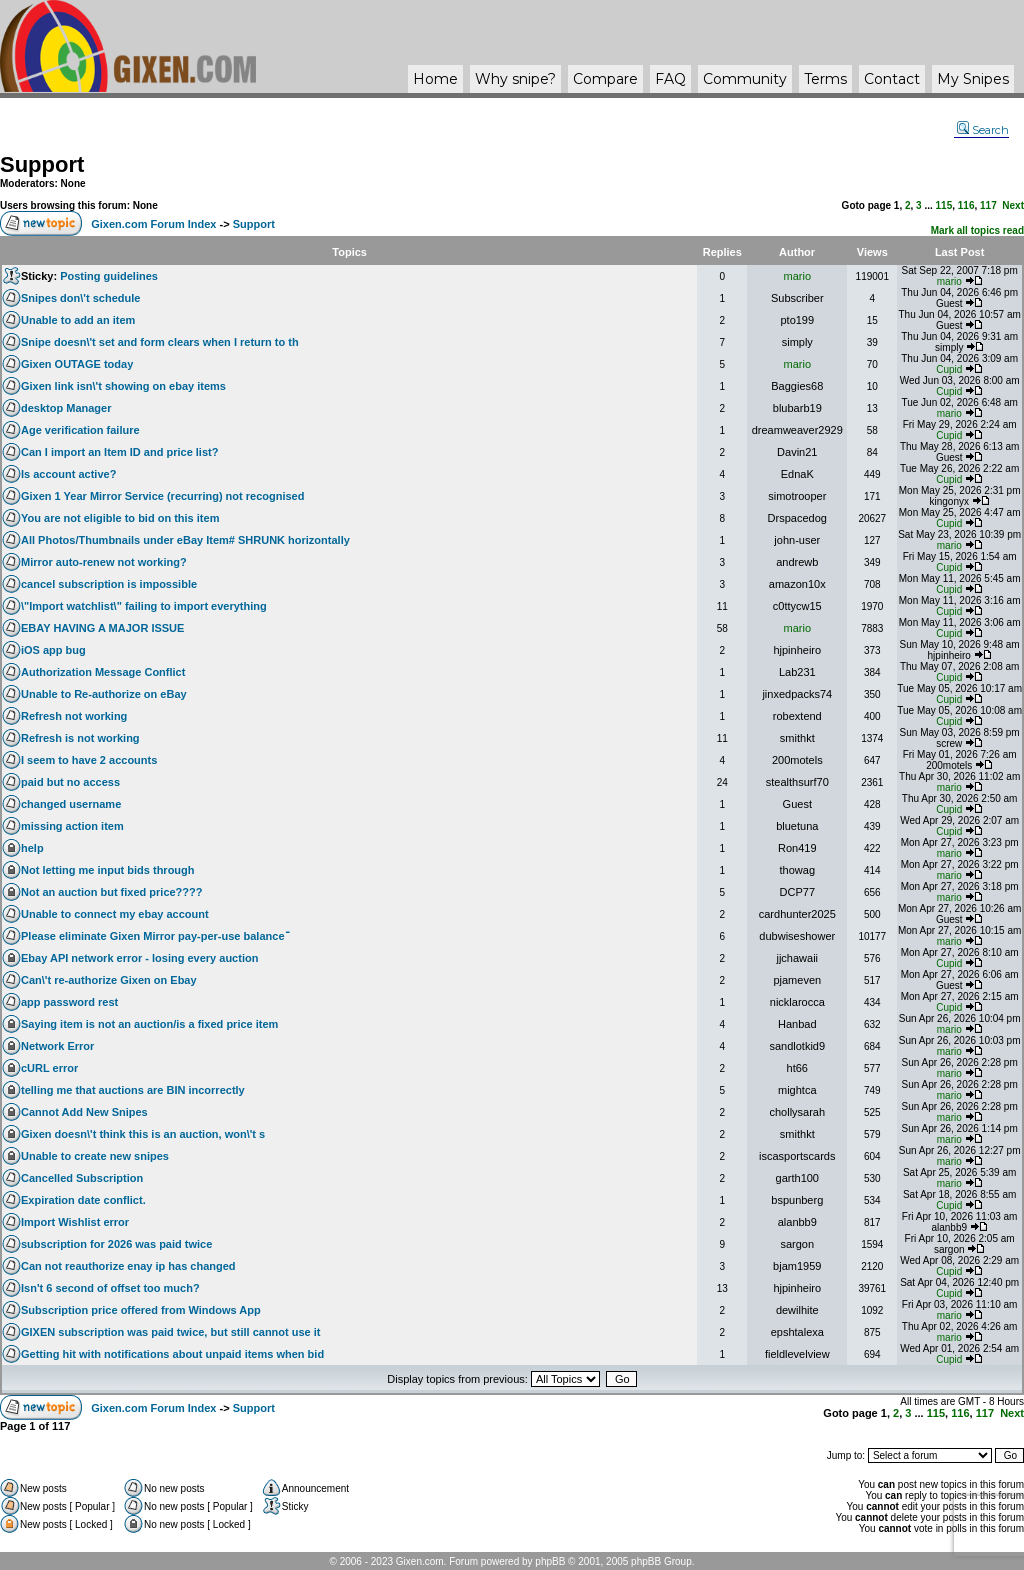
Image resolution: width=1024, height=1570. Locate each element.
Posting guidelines (109, 276)
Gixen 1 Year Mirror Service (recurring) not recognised (162, 496)
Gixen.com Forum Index (153, 224)
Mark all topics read (977, 230)
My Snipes (973, 79)
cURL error (49, 1068)
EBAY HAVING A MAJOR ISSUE (102, 628)
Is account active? (68, 474)
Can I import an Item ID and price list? (119, 452)
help (32, 848)
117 (988, 205)
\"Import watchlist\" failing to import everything (144, 606)
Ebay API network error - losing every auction (139, 958)
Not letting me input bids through (108, 870)
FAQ (670, 79)
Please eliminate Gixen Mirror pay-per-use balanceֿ (153, 936)
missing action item (72, 826)
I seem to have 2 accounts (89, 760)
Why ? (515, 79)
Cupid (949, 369)
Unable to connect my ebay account (115, 914)
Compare (605, 79)
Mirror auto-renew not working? (104, 562)
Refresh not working (74, 716)
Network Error (57, 1046)
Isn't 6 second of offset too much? (110, 1288)
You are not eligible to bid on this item (120, 518)
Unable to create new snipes (95, 1156)
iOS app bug (53, 650)
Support (42, 164)
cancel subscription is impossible (109, 584)
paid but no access (70, 782)
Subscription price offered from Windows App (141, 1310)
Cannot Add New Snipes (84, 1112)
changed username (71, 804)
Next (1013, 205)
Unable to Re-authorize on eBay (104, 694)
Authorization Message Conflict (103, 672)
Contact (892, 79)
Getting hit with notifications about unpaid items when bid (172, 1354)
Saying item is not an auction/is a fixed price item (149, 1024)
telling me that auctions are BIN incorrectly (133, 1090)
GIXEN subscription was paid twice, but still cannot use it (171, 1332)
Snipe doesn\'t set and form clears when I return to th (160, 342)
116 (966, 205)
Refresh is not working (80, 738)
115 (944, 205)
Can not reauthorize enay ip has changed (128, 1266)
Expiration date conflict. (83, 1200)
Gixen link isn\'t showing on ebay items (123, 386)
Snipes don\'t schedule (80, 298)
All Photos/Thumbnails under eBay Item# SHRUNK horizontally (185, 540)
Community (745, 79)
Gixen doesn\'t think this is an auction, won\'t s (143, 1134)
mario (798, 276)
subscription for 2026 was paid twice (116, 1244)
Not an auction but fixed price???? (112, 892)
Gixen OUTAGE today (77, 364)
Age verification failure (80, 430)
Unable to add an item (78, 320)
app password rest (69, 1002)
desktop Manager (66, 408)
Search (983, 130)
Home (435, 79)
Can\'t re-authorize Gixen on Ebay (109, 980)
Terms (825, 79)
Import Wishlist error (75, 1222)
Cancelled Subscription (82, 1178)
